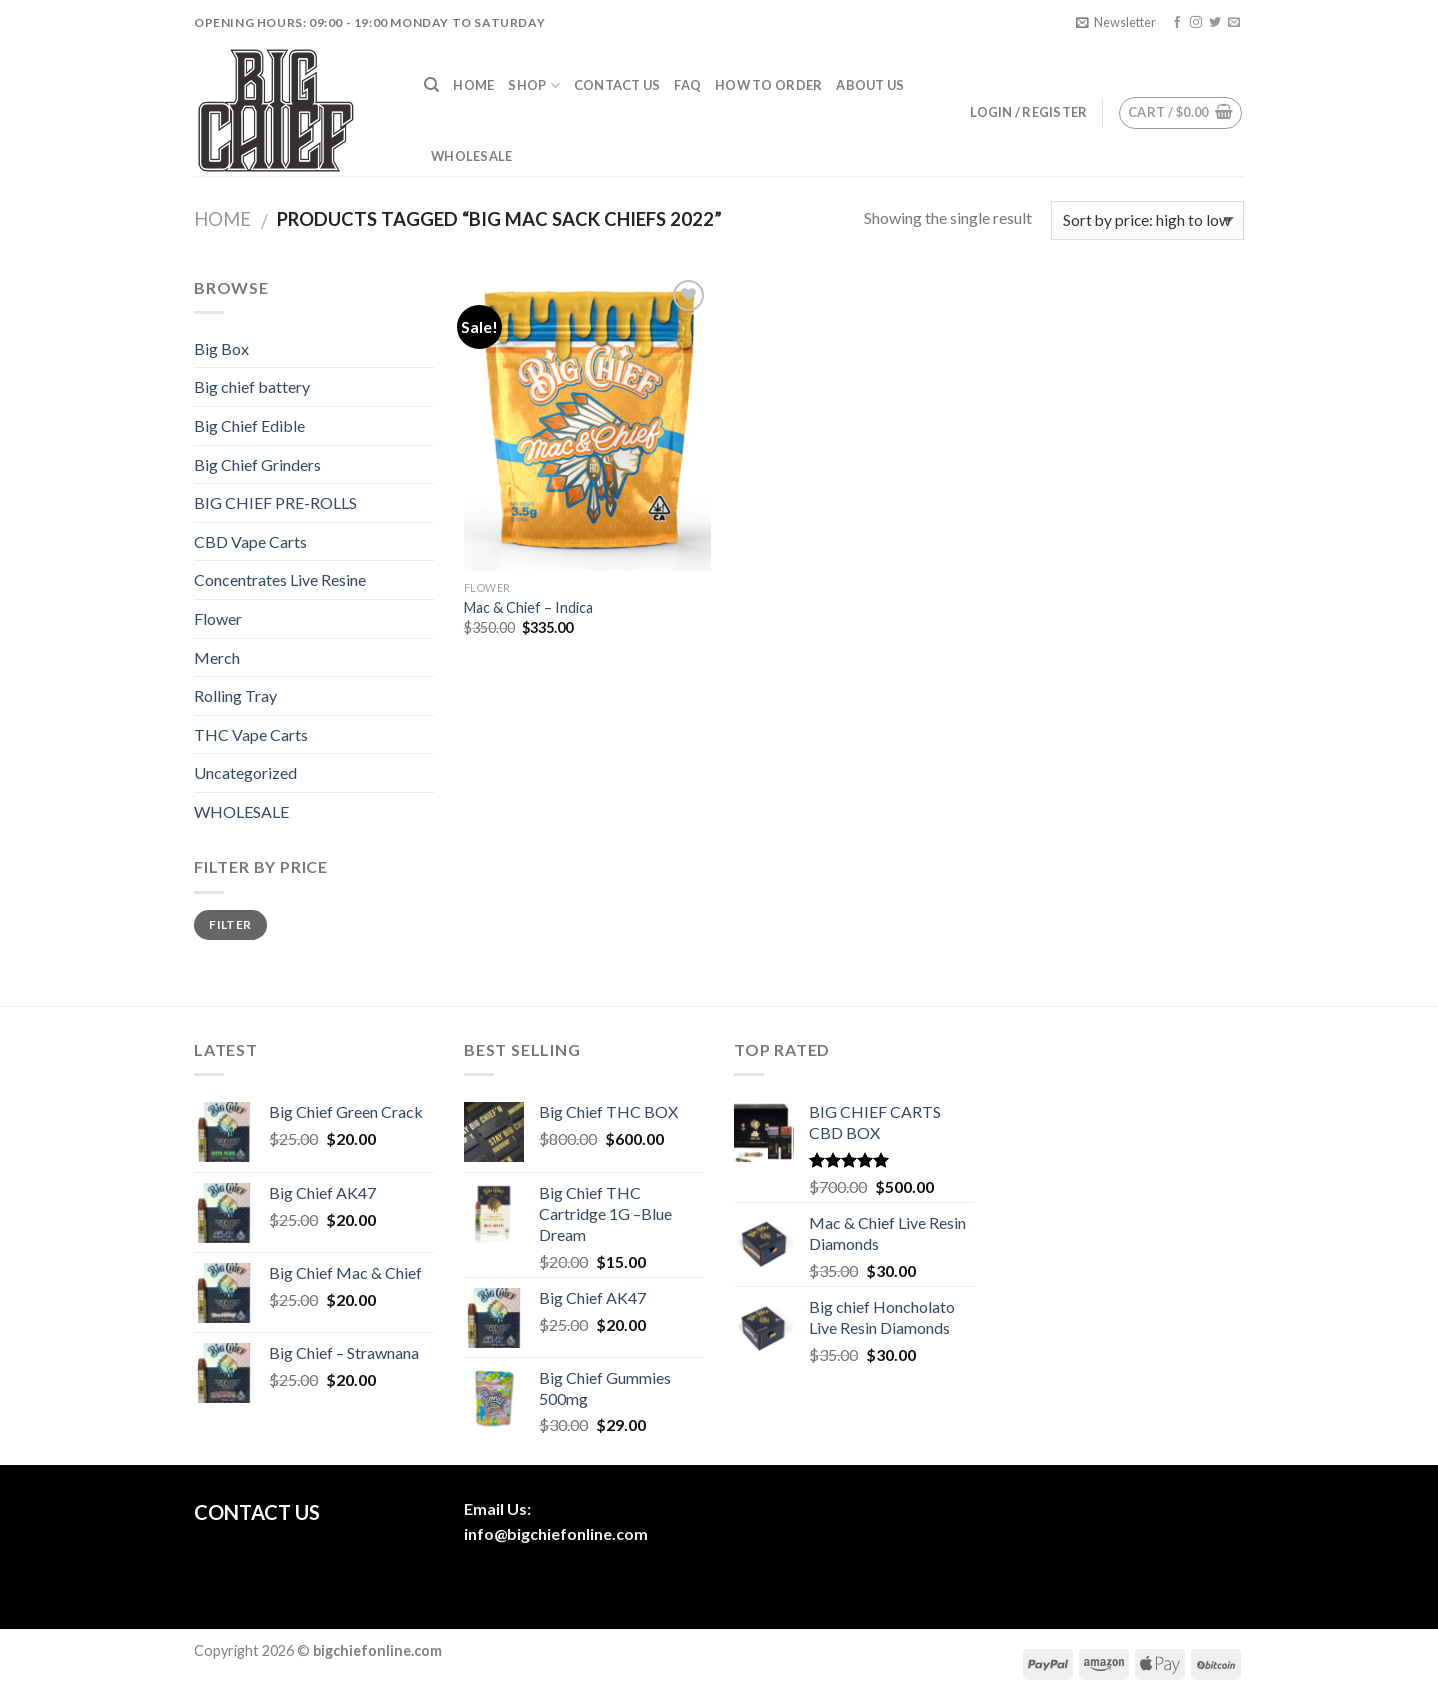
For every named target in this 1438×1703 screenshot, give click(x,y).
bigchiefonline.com (577, 1533)
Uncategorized (245, 772)
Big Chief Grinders (257, 464)
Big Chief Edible (249, 425)
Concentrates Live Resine (280, 579)
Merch (217, 657)
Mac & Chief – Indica (528, 607)
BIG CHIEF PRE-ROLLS (275, 502)
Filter (230, 924)
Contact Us (617, 85)
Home (473, 85)
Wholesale (471, 156)
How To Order (768, 85)
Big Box (221, 348)
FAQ (687, 85)
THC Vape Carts (251, 734)
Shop (533, 85)
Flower (218, 618)
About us (870, 85)
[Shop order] (1147, 220)
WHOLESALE (241, 811)
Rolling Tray (235, 695)
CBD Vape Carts (250, 541)
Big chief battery (252, 386)
